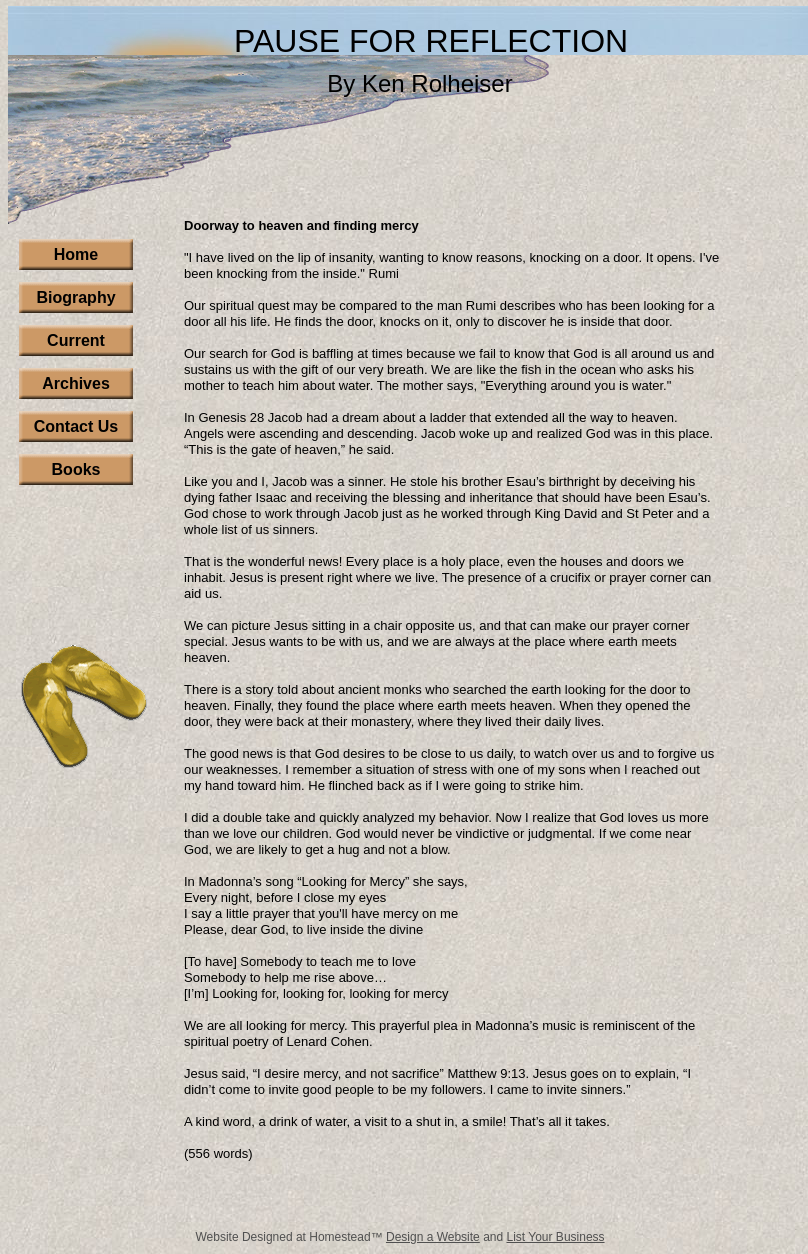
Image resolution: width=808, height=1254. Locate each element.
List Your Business (556, 1237)
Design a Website (433, 1237)
